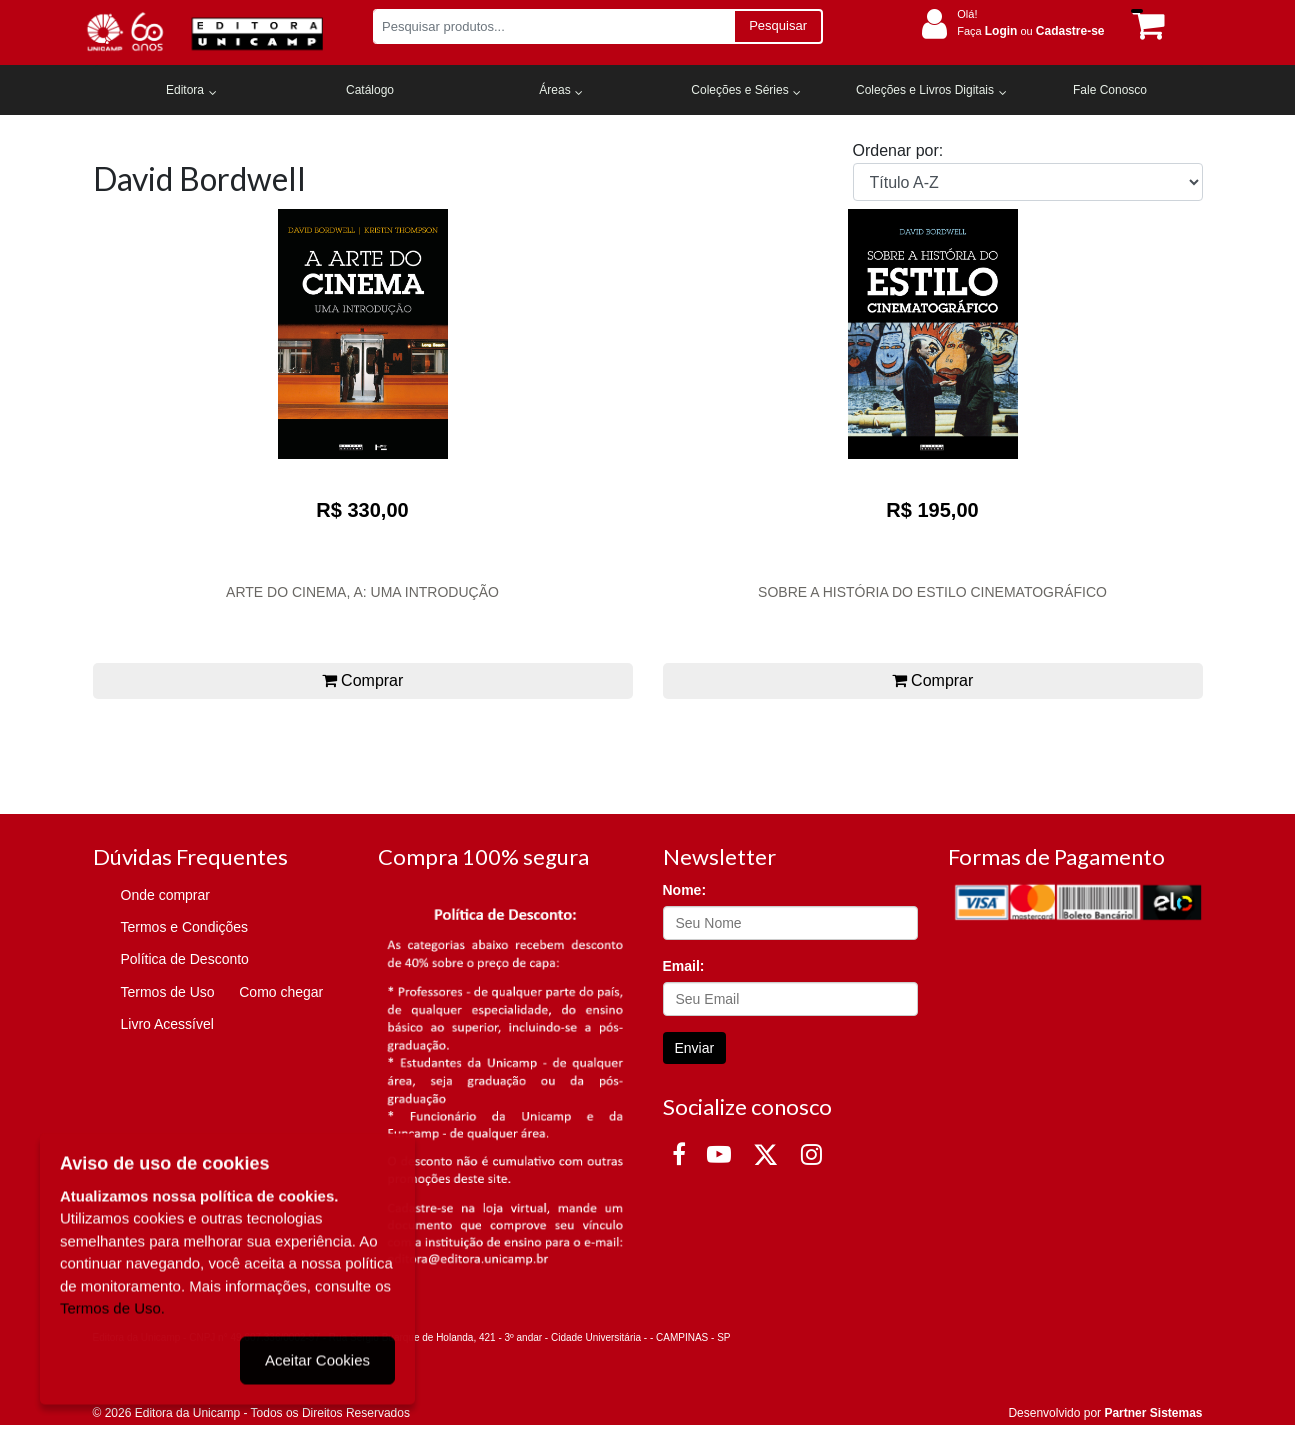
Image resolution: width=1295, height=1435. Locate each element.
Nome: (685, 890)
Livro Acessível (167, 1024)
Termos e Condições (185, 927)
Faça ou (1030, 31)
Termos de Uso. (112, 1305)
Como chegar (281, 992)
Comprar (363, 680)
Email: (684, 966)
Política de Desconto (185, 959)
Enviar (695, 1048)
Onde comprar (165, 895)
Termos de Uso (168, 992)
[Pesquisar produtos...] (553, 26)
